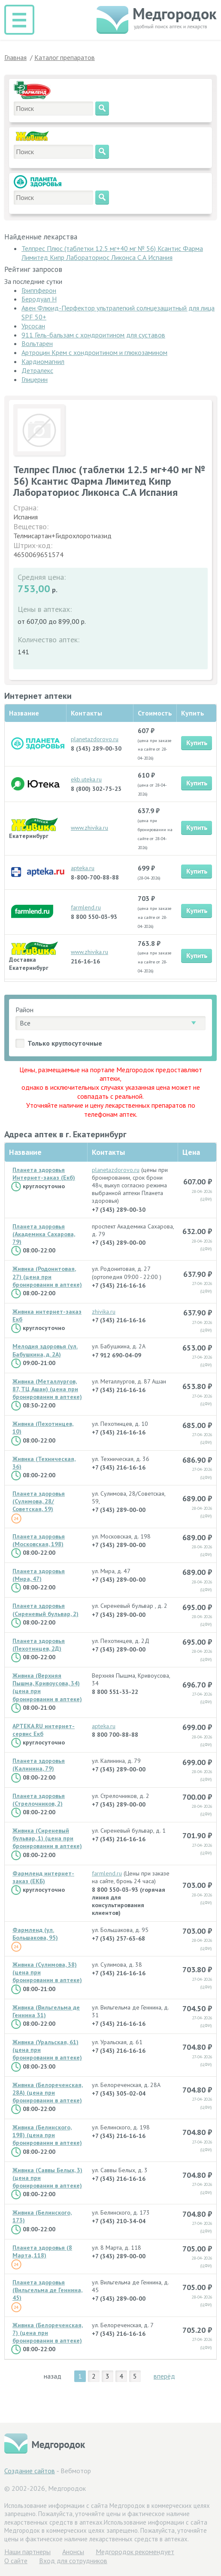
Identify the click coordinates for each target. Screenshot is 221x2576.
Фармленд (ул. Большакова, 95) (35, 1933)
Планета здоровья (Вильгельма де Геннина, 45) (47, 2290)
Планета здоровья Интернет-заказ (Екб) (43, 1173)
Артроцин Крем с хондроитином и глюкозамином (94, 352)
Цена (191, 1152)
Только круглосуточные (64, 1043)
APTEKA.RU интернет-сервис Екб (43, 1730)
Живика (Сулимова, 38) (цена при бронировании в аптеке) (47, 1972)
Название (25, 1152)
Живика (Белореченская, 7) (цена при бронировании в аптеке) (47, 2332)
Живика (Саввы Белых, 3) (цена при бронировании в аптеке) (47, 2177)
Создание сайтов (29, 2470)
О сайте (15, 2560)
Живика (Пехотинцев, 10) (42, 1427)
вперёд (164, 2376)
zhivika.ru (103, 1311)
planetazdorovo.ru (94, 739)
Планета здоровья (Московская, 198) (38, 1540)
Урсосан (33, 326)
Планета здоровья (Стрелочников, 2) (38, 1799)
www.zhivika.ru (89, 828)
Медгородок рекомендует (135, 2551)
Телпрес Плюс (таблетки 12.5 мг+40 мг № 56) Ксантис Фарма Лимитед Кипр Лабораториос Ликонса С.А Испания (112, 253)
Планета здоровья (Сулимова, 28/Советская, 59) (38, 1501)
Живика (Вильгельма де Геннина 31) (46, 2011)
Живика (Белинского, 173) (42, 2216)
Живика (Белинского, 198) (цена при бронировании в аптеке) (47, 2135)
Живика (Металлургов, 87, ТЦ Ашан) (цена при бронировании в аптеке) (47, 1389)
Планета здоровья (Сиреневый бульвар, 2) (45, 1609)
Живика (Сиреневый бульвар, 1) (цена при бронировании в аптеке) (47, 1838)
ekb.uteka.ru (86, 779)
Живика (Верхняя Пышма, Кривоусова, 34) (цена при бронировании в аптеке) (47, 1687)
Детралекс (37, 370)
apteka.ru (82, 868)
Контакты (108, 1152)
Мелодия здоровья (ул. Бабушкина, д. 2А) (45, 1350)
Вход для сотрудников (73, 2560)
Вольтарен (37, 343)
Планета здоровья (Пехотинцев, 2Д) (38, 1644)
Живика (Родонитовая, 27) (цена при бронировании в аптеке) (47, 1276)
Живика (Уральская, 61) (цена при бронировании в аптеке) (47, 2049)
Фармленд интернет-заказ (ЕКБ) (43, 1877)
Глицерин (34, 379)
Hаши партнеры (27, 2551)
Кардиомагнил (42, 361)
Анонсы (73, 2551)
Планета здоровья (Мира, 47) (38, 1575)
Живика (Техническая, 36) (44, 1462)
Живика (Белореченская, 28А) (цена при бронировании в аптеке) (47, 2092)
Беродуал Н (39, 299)
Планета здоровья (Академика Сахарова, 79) (43, 1234)
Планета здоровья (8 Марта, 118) (42, 2251)
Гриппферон (38, 290)
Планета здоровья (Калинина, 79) (38, 1764)
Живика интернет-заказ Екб (47, 1315)
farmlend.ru (86, 907)
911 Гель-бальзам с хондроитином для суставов (93, 335)
